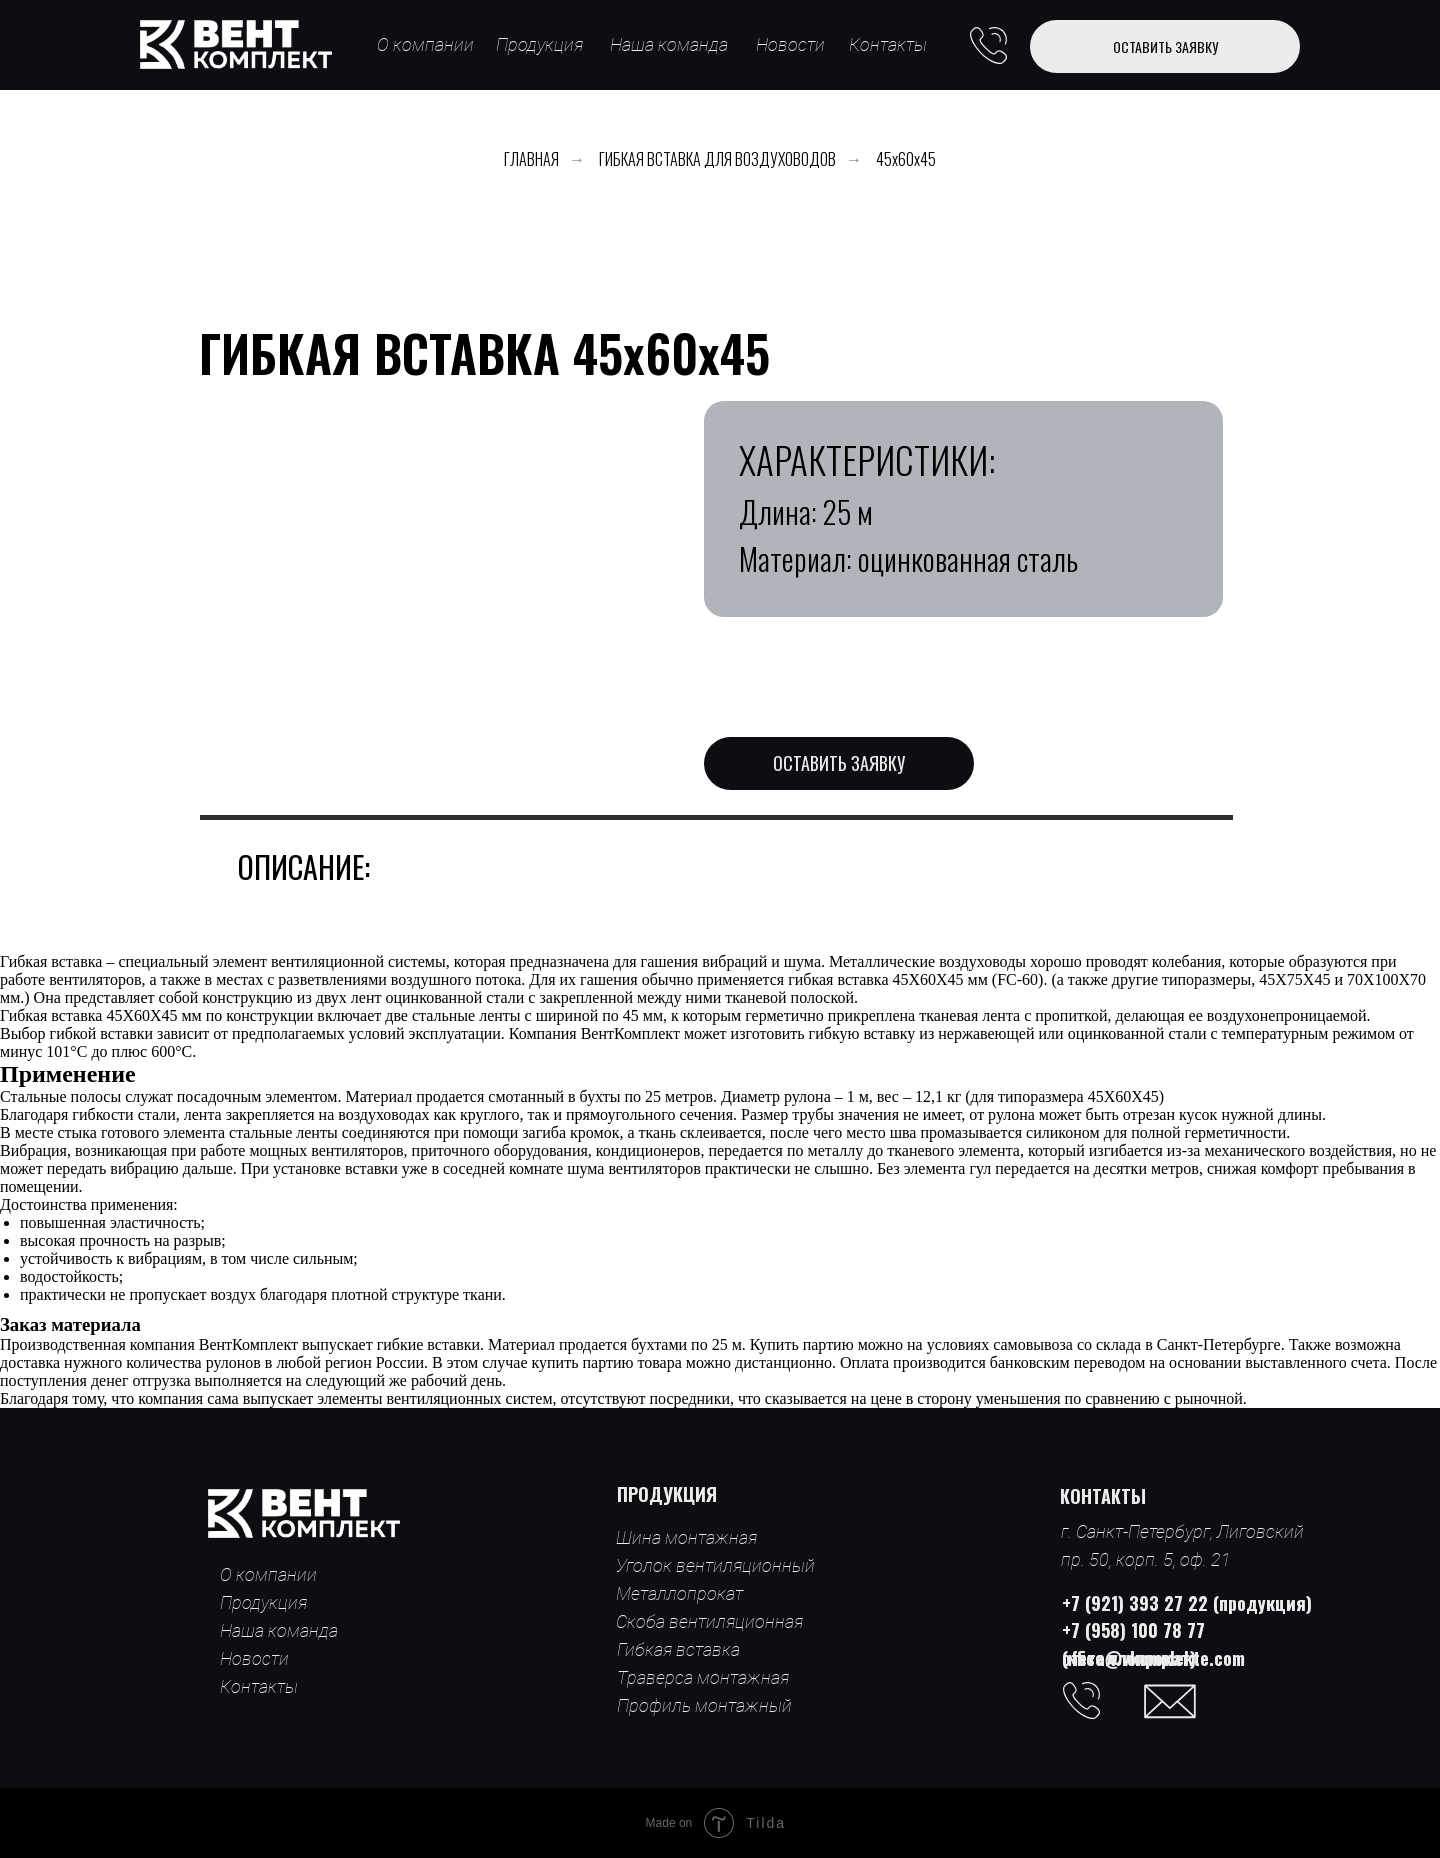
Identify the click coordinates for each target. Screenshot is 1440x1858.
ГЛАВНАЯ (531, 159)
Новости (790, 44)
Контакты (888, 44)
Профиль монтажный (704, 1705)
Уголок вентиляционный (715, 1565)
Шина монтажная (686, 1537)
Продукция (539, 44)
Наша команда (669, 44)
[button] (1165, 46)
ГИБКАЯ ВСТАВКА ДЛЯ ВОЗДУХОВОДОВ (717, 159)
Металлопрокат (679, 1593)
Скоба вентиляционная (709, 1621)
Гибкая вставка (678, 1649)
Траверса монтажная (703, 1677)
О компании (425, 44)
